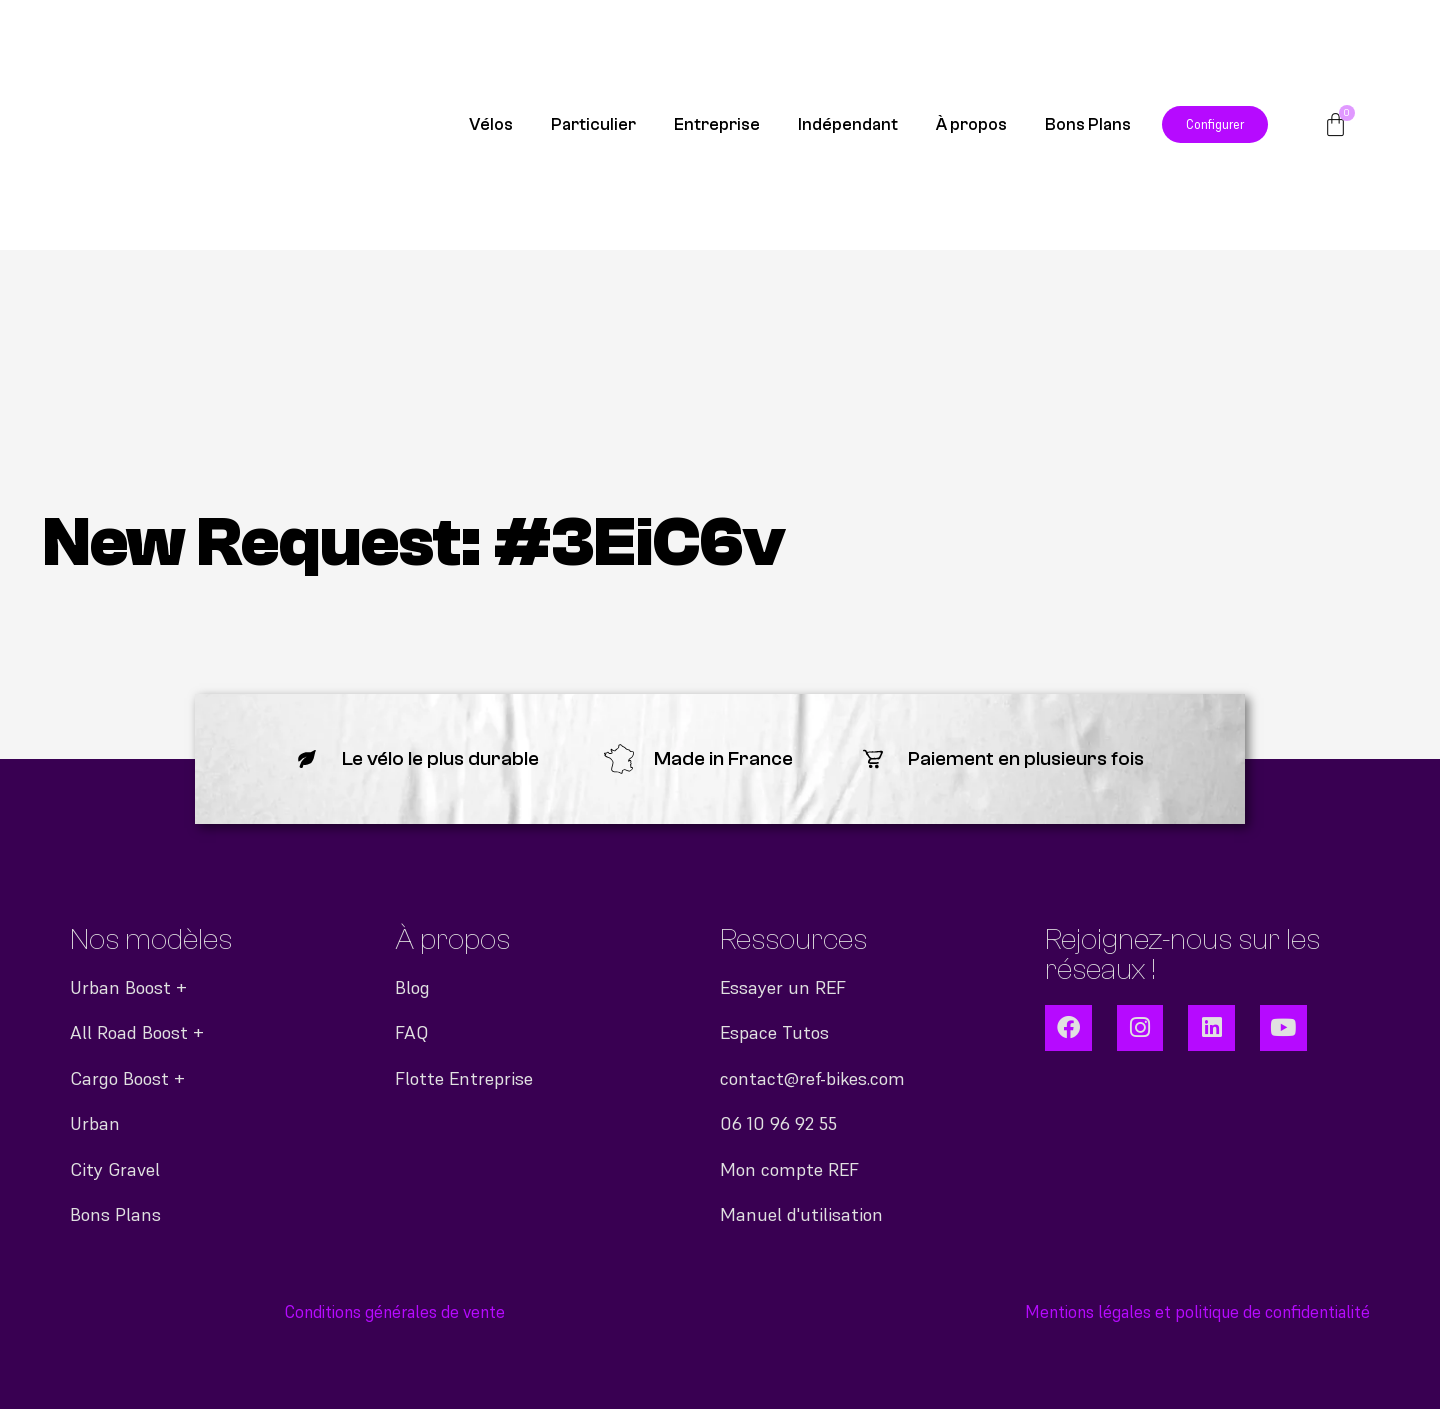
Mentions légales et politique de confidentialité (1197, 1312)
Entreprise (717, 124)
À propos (971, 124)
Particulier (593, 124)
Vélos (491, 124)
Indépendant (848, 124)
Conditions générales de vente (395, 1312)
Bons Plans (1088, 124)
